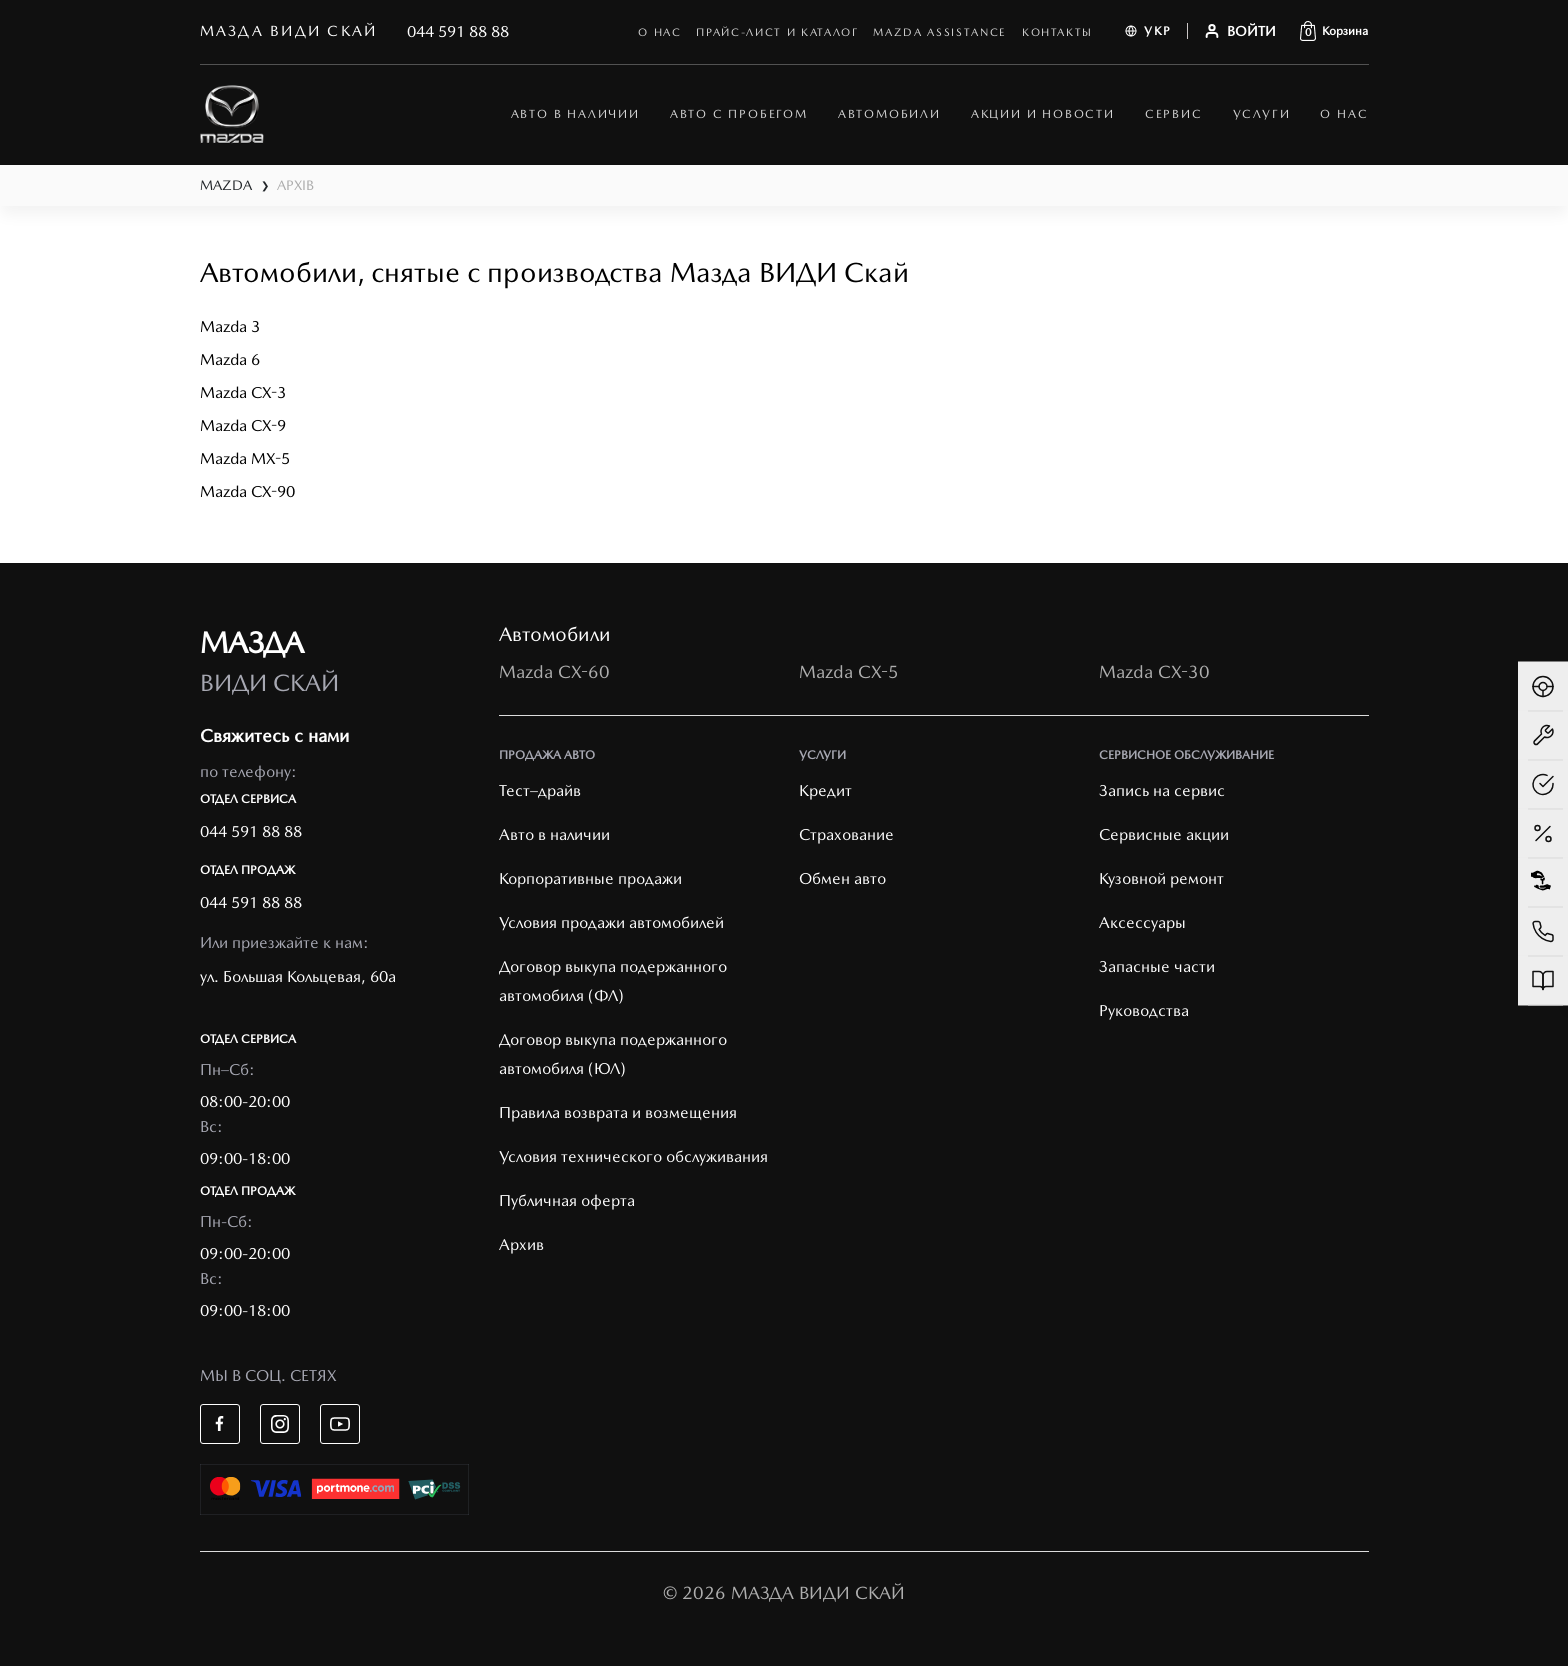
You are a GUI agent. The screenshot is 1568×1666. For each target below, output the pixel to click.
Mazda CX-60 (554, 671)
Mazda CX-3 (243, 392)
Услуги (1262, 114)
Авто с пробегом (739, 114)
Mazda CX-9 (243, 425)
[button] (1334, 31)
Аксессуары (1142, 922)
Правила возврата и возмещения (618, 1112)
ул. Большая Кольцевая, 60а (298, 976)
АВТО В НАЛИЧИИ (575, 114)
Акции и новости (1043, 114)
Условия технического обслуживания (633, 1156)
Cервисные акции (1164, 834)
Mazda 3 (230, 326)
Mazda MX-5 (245, 458)
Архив (521, 1244)
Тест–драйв (540, 790)
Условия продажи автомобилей (611, 922)
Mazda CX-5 (849, 671)
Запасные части (1157, 966)
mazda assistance (939, 32)
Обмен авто (842, 878)
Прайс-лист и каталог (777, 32)
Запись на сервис (1162, 790)
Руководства (1144, 1010)
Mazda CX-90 (247, 491)
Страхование (846, 834)
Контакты (1057, 32)
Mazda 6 (230, 359)
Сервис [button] (1174, 114)
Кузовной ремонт (1161, 878)
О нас (659, 32)
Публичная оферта (567, 1200)
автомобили (889, 114)
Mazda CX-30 (1154, 671)
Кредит (825, 790)
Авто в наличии (554, 834)
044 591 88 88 (458, 31)
